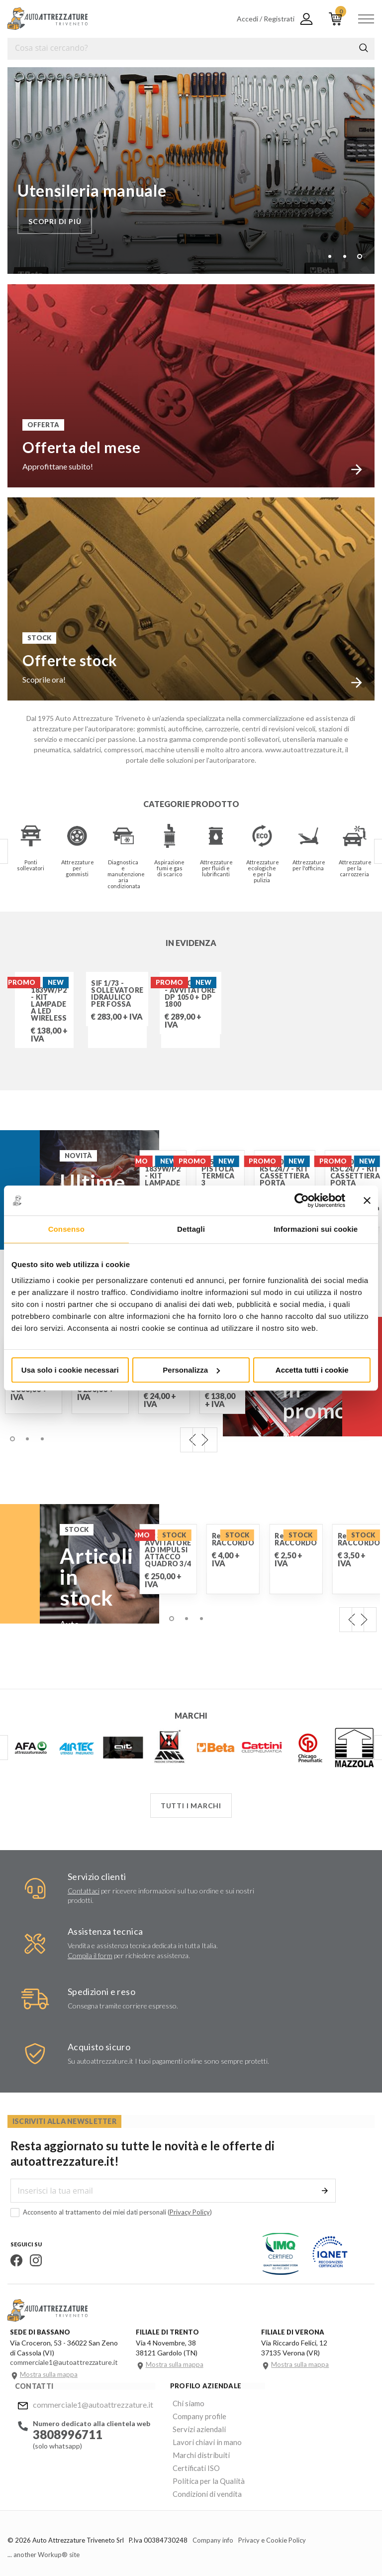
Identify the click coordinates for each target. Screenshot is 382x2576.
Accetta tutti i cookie (312, 1370)
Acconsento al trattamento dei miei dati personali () (108, 2212)
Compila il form (90, 1955)
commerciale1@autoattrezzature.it (90, 2403)
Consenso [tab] (66, 1229)
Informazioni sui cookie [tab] (316, 1229)
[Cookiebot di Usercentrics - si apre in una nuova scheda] (301, 1200)
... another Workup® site (43, 2546)
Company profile (193, 2414)
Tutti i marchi (191, 1805)
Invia (326, 2190)
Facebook (13, 2260)
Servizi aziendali (192, 2426)
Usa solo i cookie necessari (70, 1370)
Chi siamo (183, 2402)
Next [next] (205, 1439)
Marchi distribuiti (194, 2450)
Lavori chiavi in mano (199, 2438)
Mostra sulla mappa (49, 2374)
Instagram (33, 2260)
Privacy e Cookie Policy (272, 2532)
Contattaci (83, 1890)
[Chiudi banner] (367, 1200)
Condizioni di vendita (200, 2485)
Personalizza (191, 1370)
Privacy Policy (187, 2212)
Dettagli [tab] (191, 1229)
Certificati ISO (190, 2462)
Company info (212, 2532)
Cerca (363, 47)
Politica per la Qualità (201, 2473)
